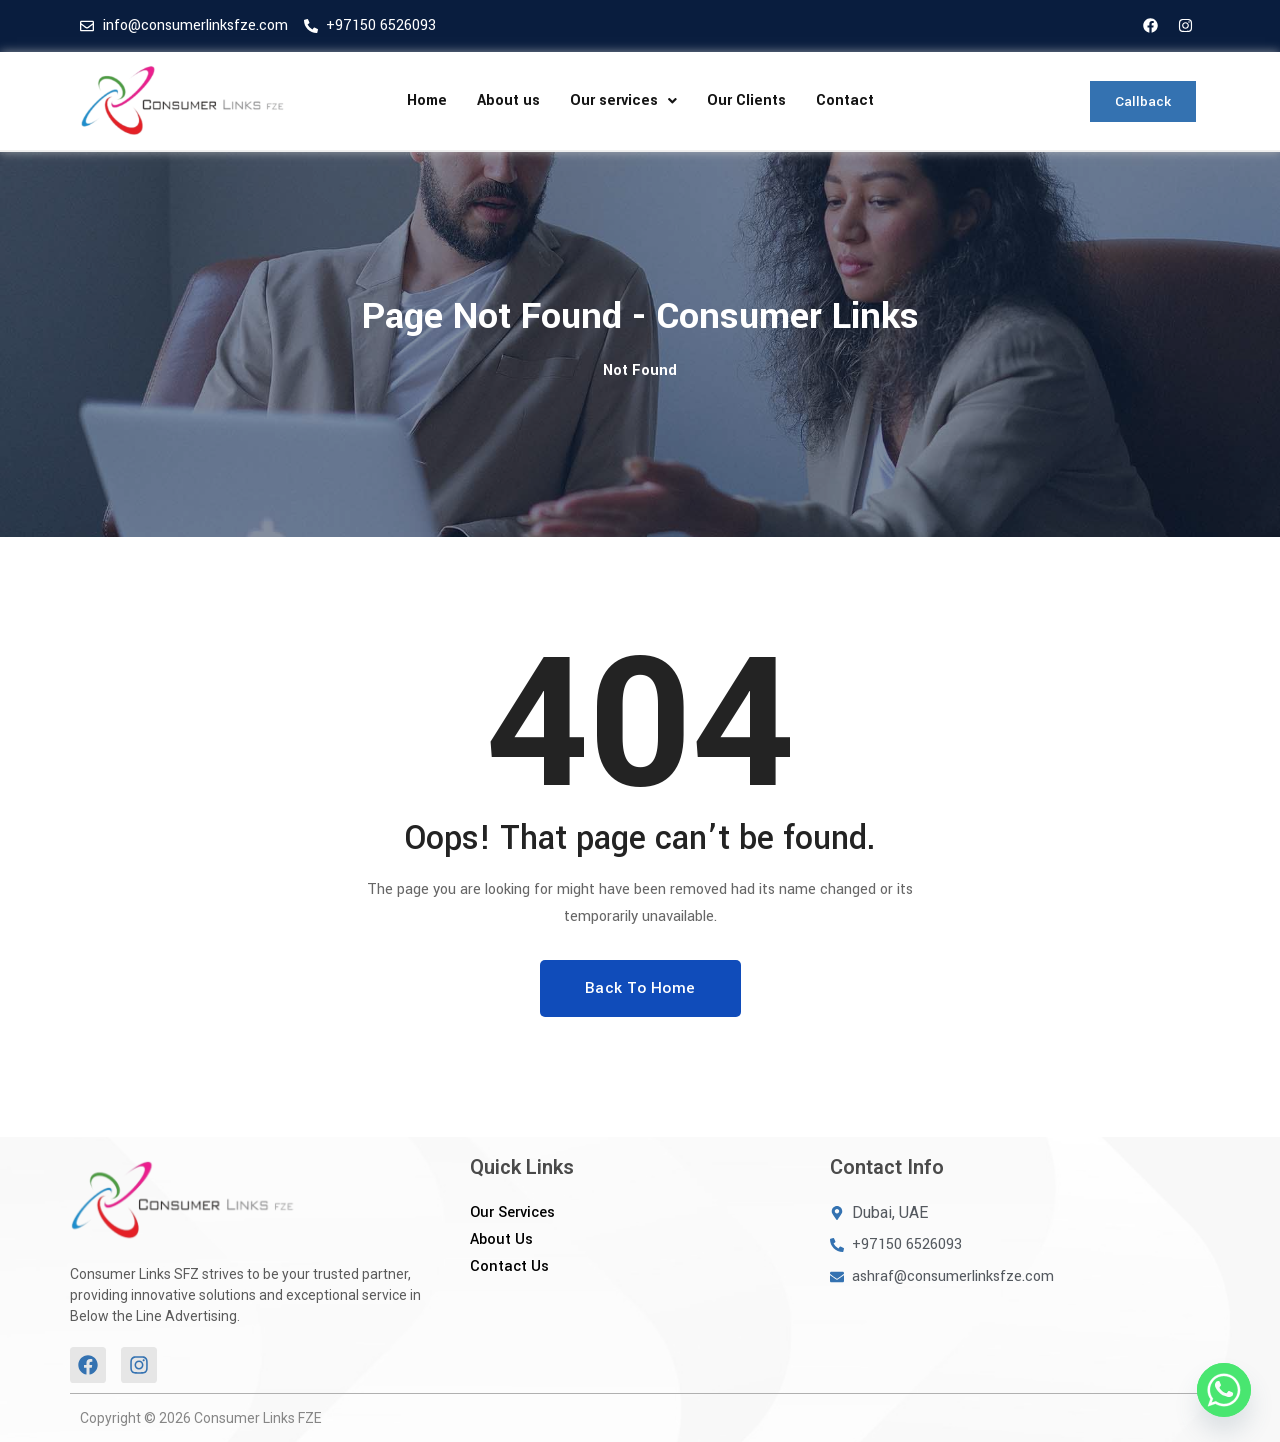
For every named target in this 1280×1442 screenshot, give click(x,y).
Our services (623, 100)
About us (508, 100)
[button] (623, 101)
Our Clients (746, 100)
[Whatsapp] (1224, 1390)
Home (427, 100)
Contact (845, 100)
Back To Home (640, 988)
